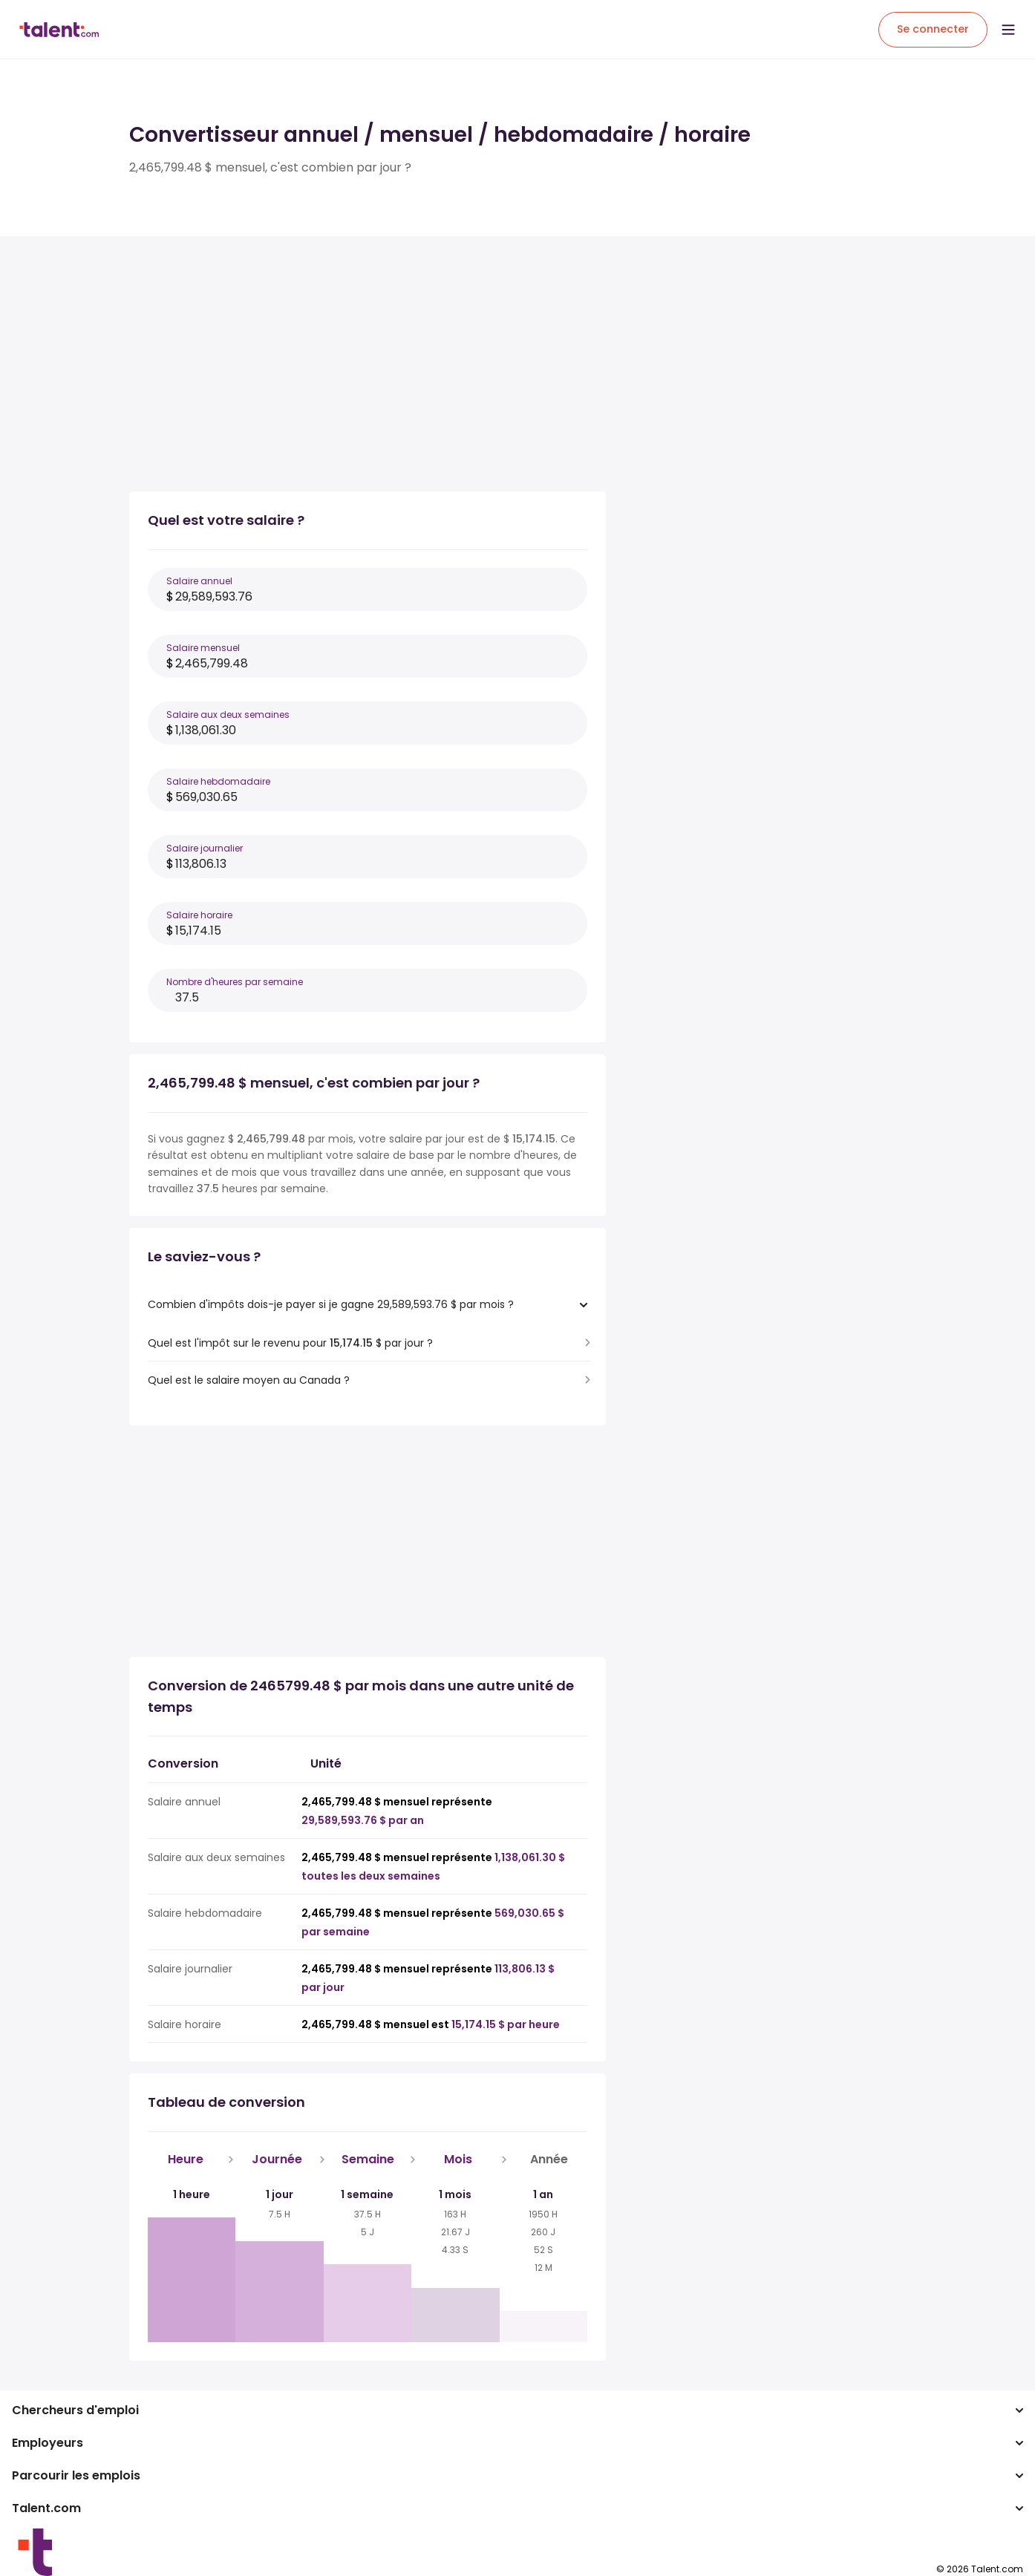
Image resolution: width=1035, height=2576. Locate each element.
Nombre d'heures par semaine (234, 981)
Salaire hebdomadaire (218, 781)
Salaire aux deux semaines (228, 714)
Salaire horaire (199, 915)
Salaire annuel (199, 581)
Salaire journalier (204, 848)
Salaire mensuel (203, 647)
